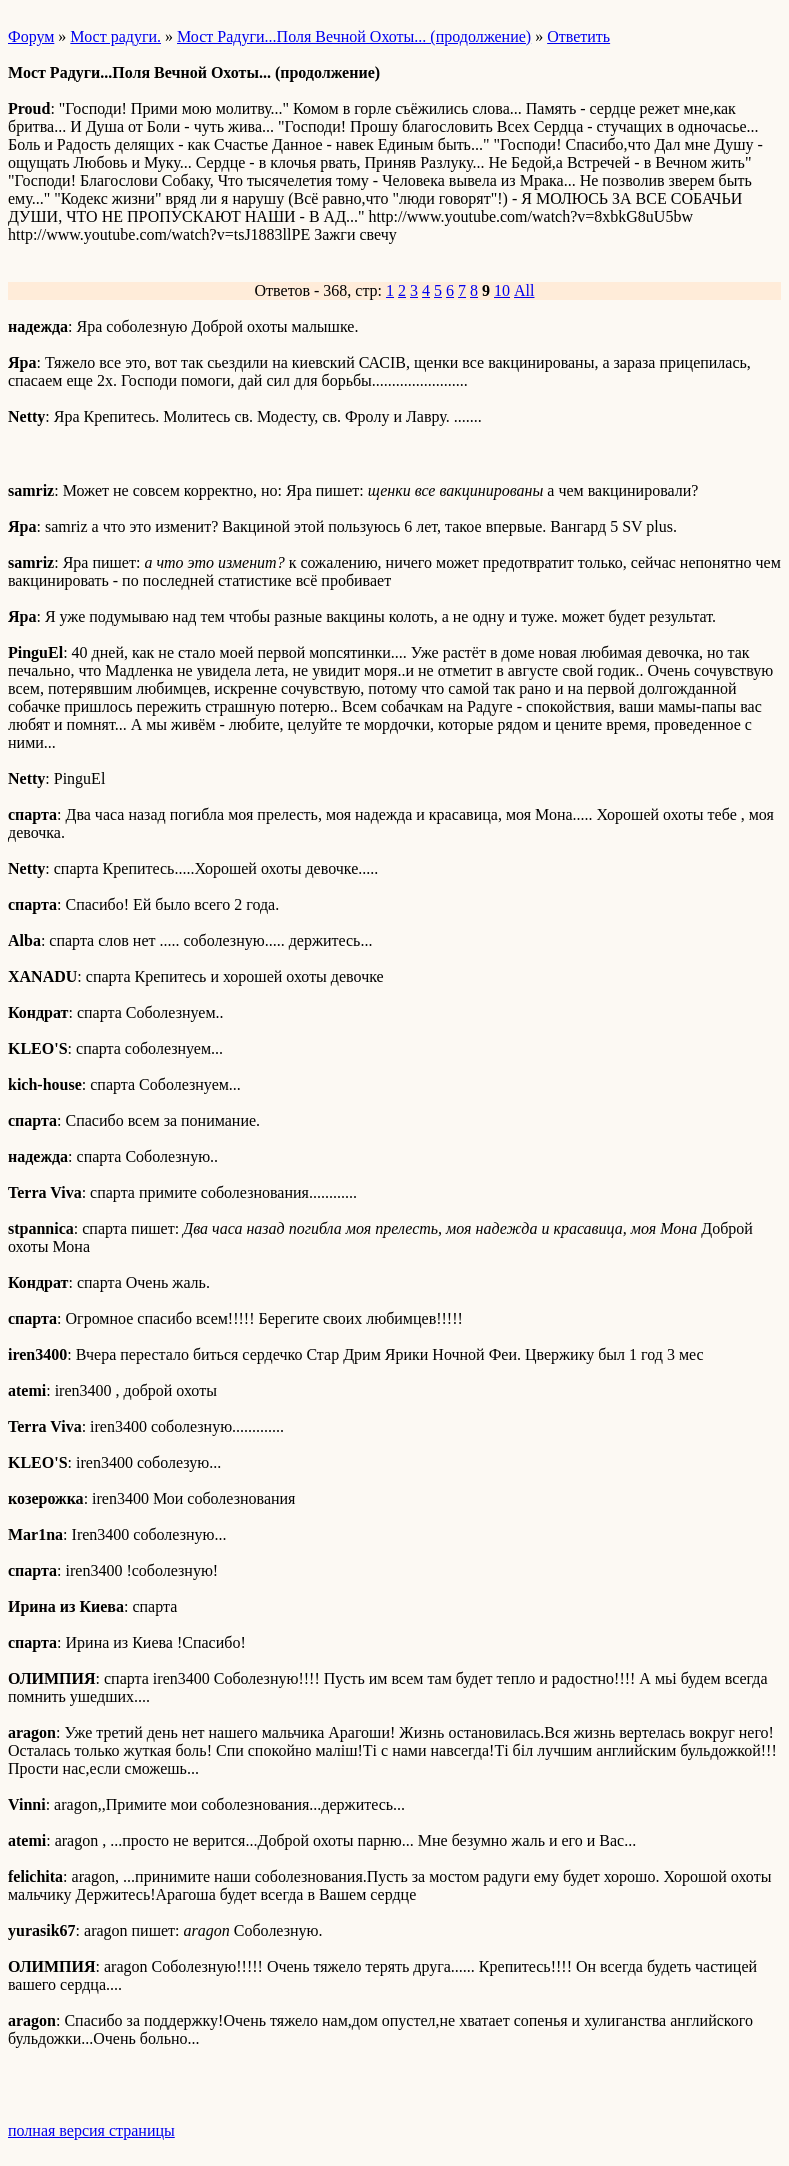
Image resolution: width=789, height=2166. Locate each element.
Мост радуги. (115, 36)
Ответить (578, 36)
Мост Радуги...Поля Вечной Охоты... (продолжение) (354, 36)
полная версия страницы (91, 2130)
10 (502, 290)
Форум (31, 36)
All (524, 290)
